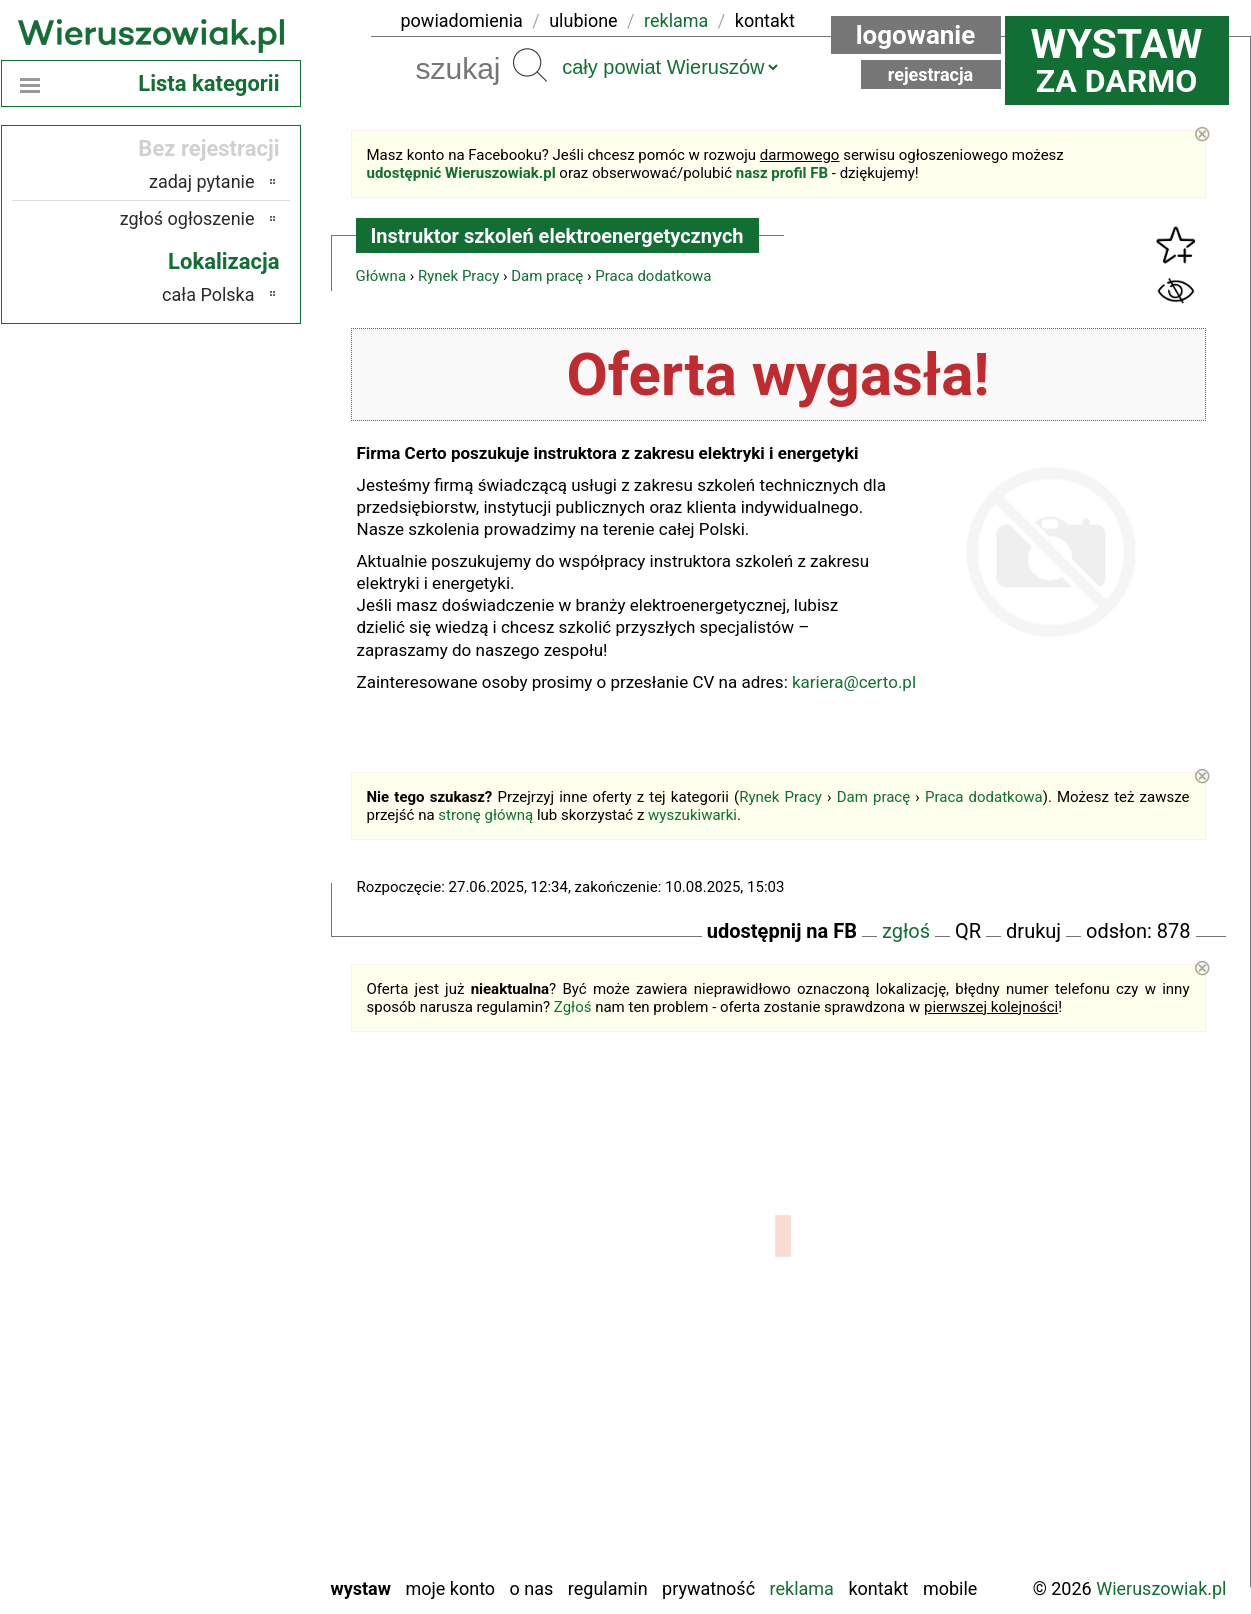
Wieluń (229, 1532)
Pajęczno (220, 1397)
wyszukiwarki (692, 815)
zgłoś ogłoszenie (187, 218)
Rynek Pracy (458, 276)
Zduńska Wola (203, 1559)
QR (968, 931)
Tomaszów (215, 1478)
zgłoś (906, 931)
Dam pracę (547, 276)
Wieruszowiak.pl (1161, 1588)
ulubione (583, 20)
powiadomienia (462, 20)
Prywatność (708, 1588)
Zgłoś (573, 1007)
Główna (381, 276)
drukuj (1033, 931)
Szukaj (530, 65)
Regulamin (608, 1588)
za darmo (1117, 60)
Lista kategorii (208, 83)
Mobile (950, 1588)
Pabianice (219, 1370)
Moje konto (450, 1588)
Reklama (802, 1588)
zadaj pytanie (202, 181)
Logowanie (916, 35)
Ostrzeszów (211, 1343)
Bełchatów (216, 1235)
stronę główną (485, 815)
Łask (237, 1262)
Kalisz (232, 1316)
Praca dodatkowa (653, 276)
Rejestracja (931, 74)
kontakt (765, 20)
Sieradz (227, 1451)
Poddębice (215, 1424)
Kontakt (878, 1588)
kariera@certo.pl (854, 682)
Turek (234, 1505)
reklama (676, 20)
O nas (532, 1588)
